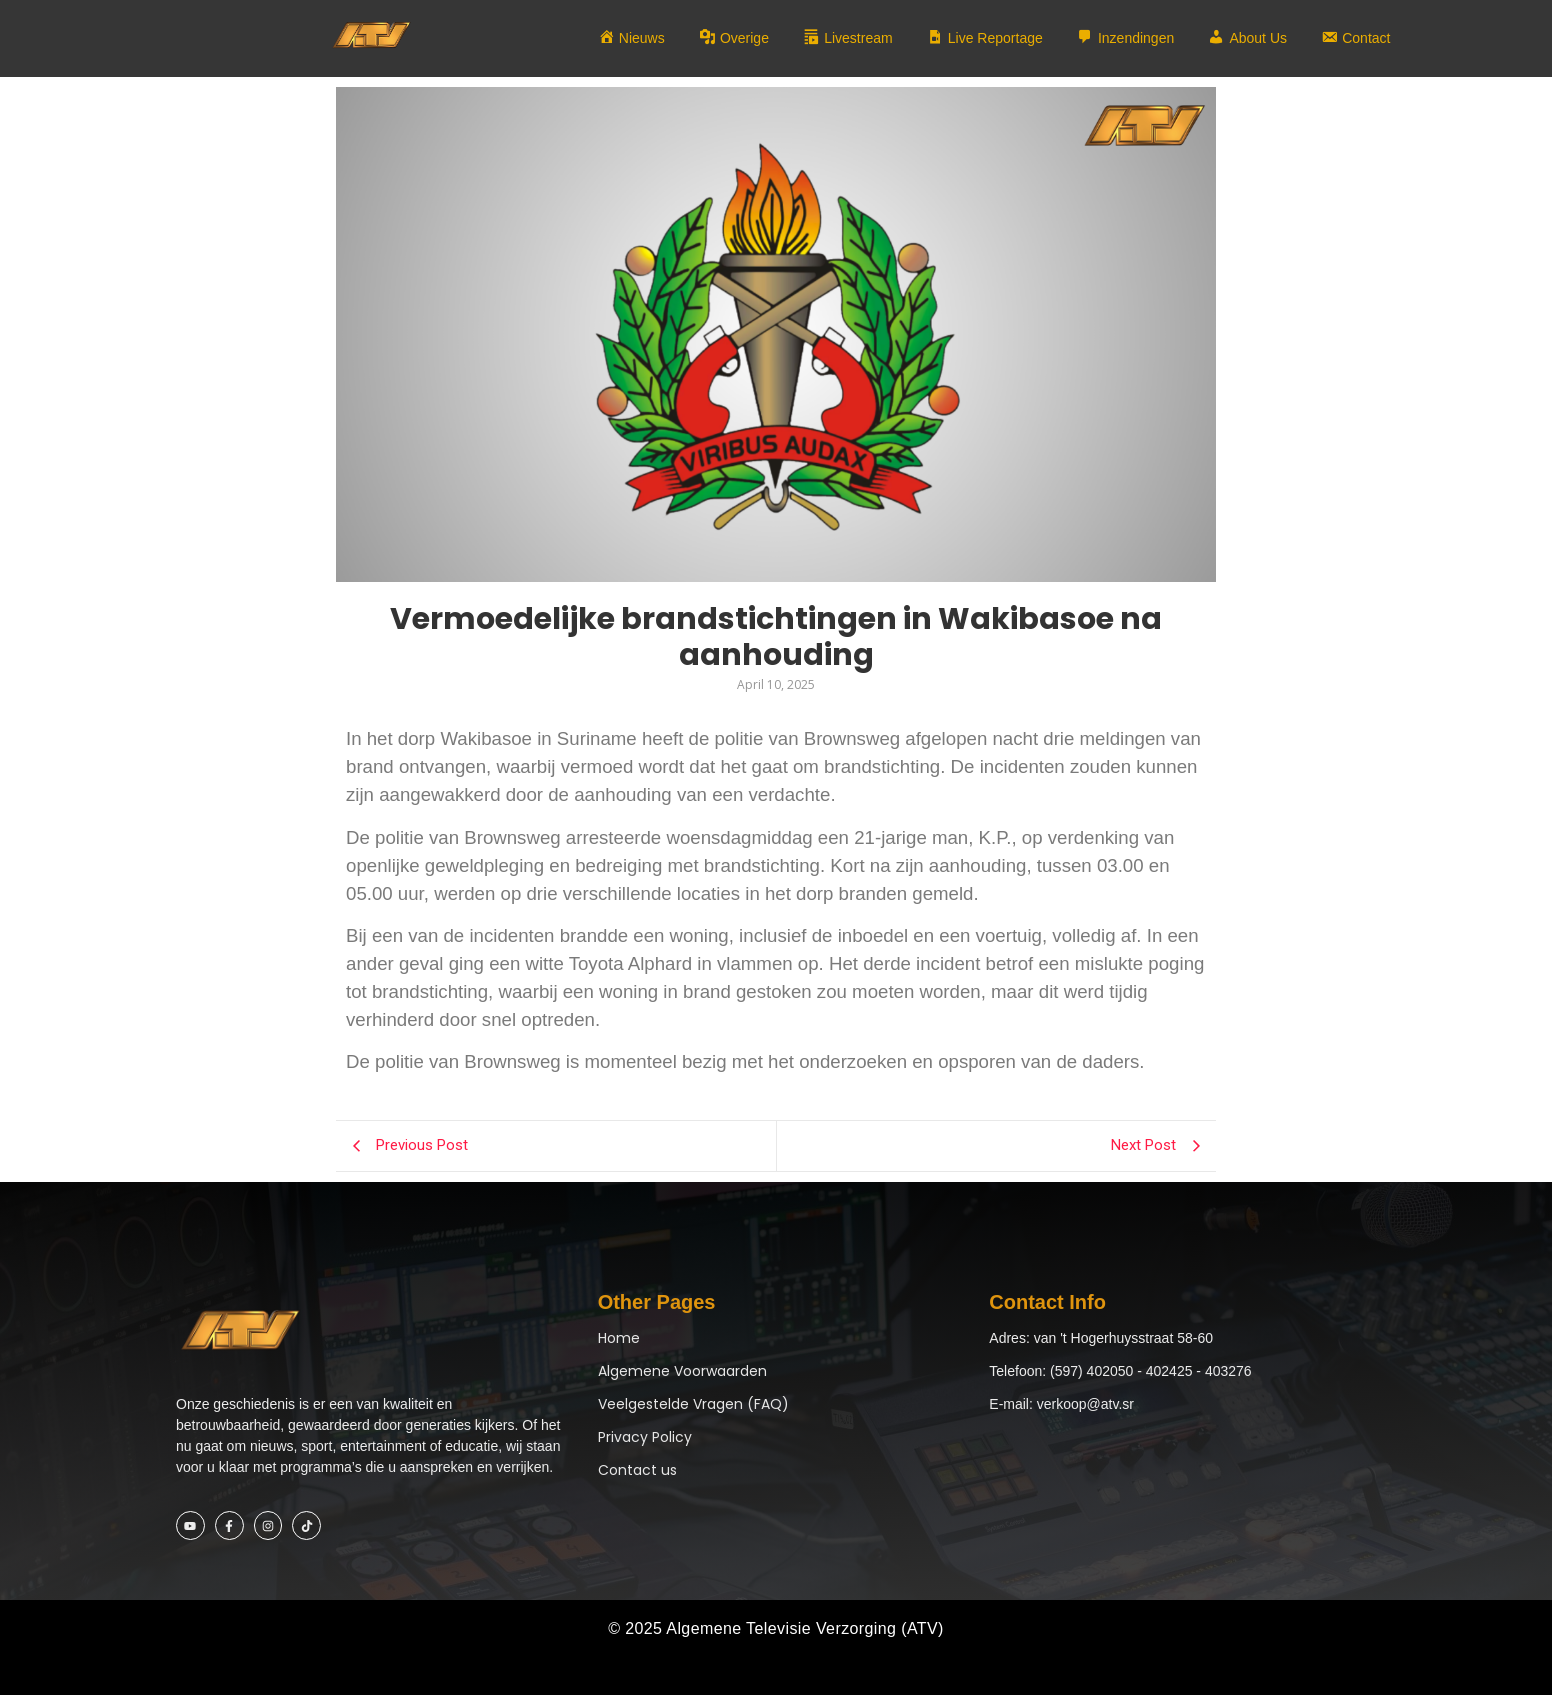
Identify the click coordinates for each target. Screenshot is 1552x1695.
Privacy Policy (645, 1437)
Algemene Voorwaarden (682, 1371)
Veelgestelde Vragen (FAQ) (693, 1404)
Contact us (637, 1470)
